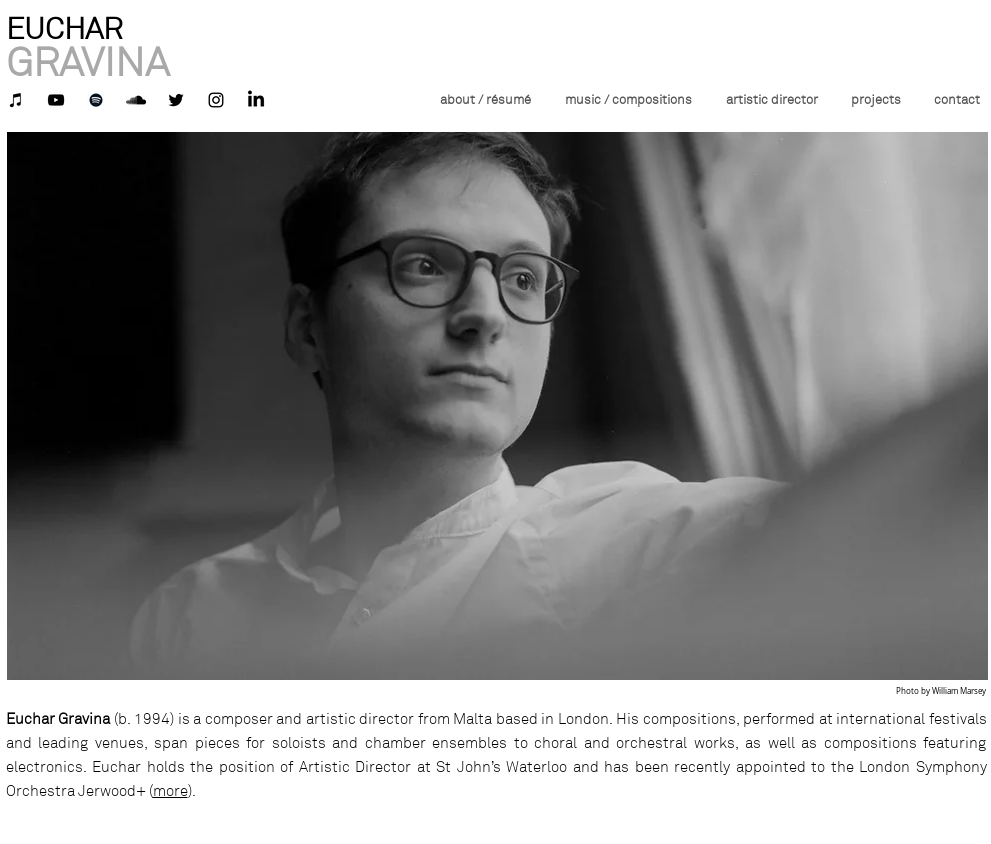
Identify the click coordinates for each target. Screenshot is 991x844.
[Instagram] (216, 100)
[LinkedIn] (256, 100)
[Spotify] (96, 100)
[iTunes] (16, 100)
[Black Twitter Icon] (176, 100)
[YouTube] (56, 100)
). (192, 791)
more (170, 791)
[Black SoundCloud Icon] (136, 100)
